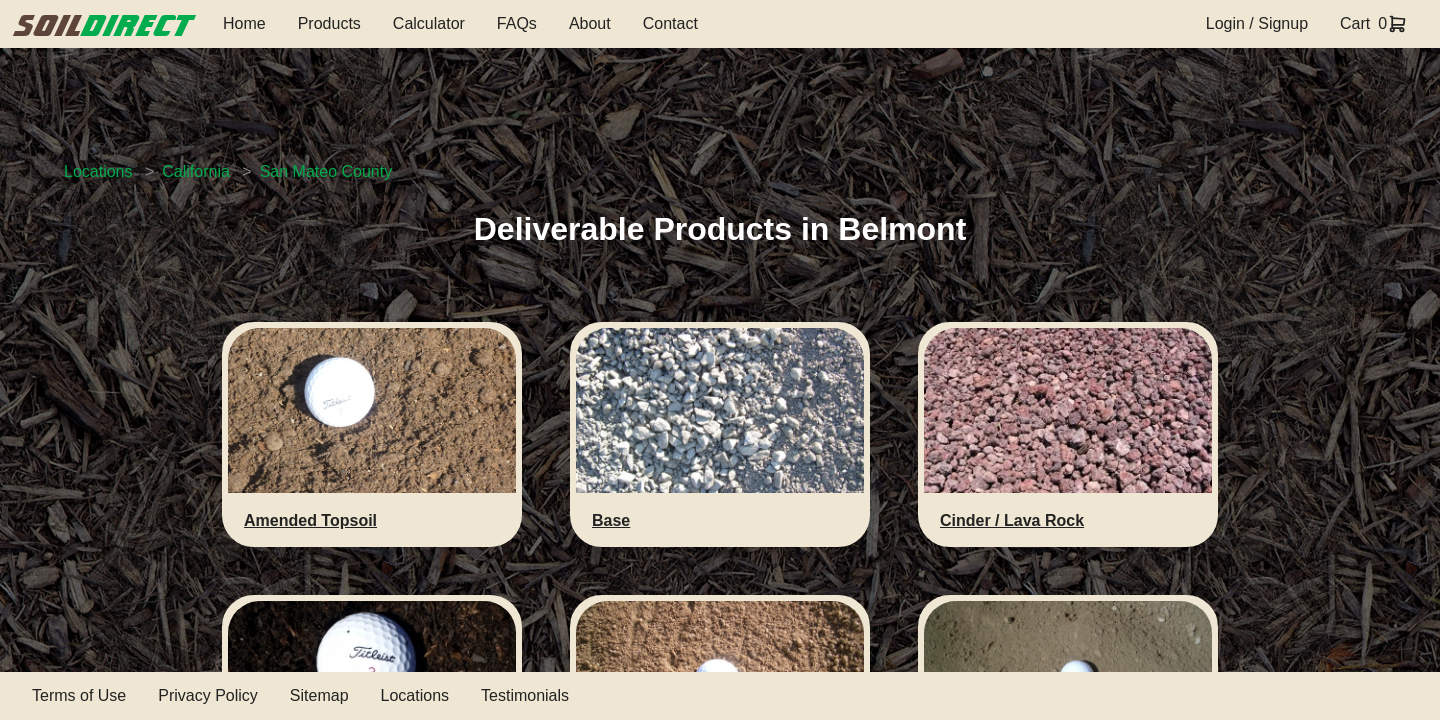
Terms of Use (79, 695)
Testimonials (525, 695)
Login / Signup (1257, 23)
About (590, 23)
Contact (670, 23)
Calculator (429, 23)
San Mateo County (326, 171)
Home (244, 23)
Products (329, 23)
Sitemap (319, 695)
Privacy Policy (208, 695)
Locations (98, 171)
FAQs (517, 23)
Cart (1355, 23)
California (196, 171)
